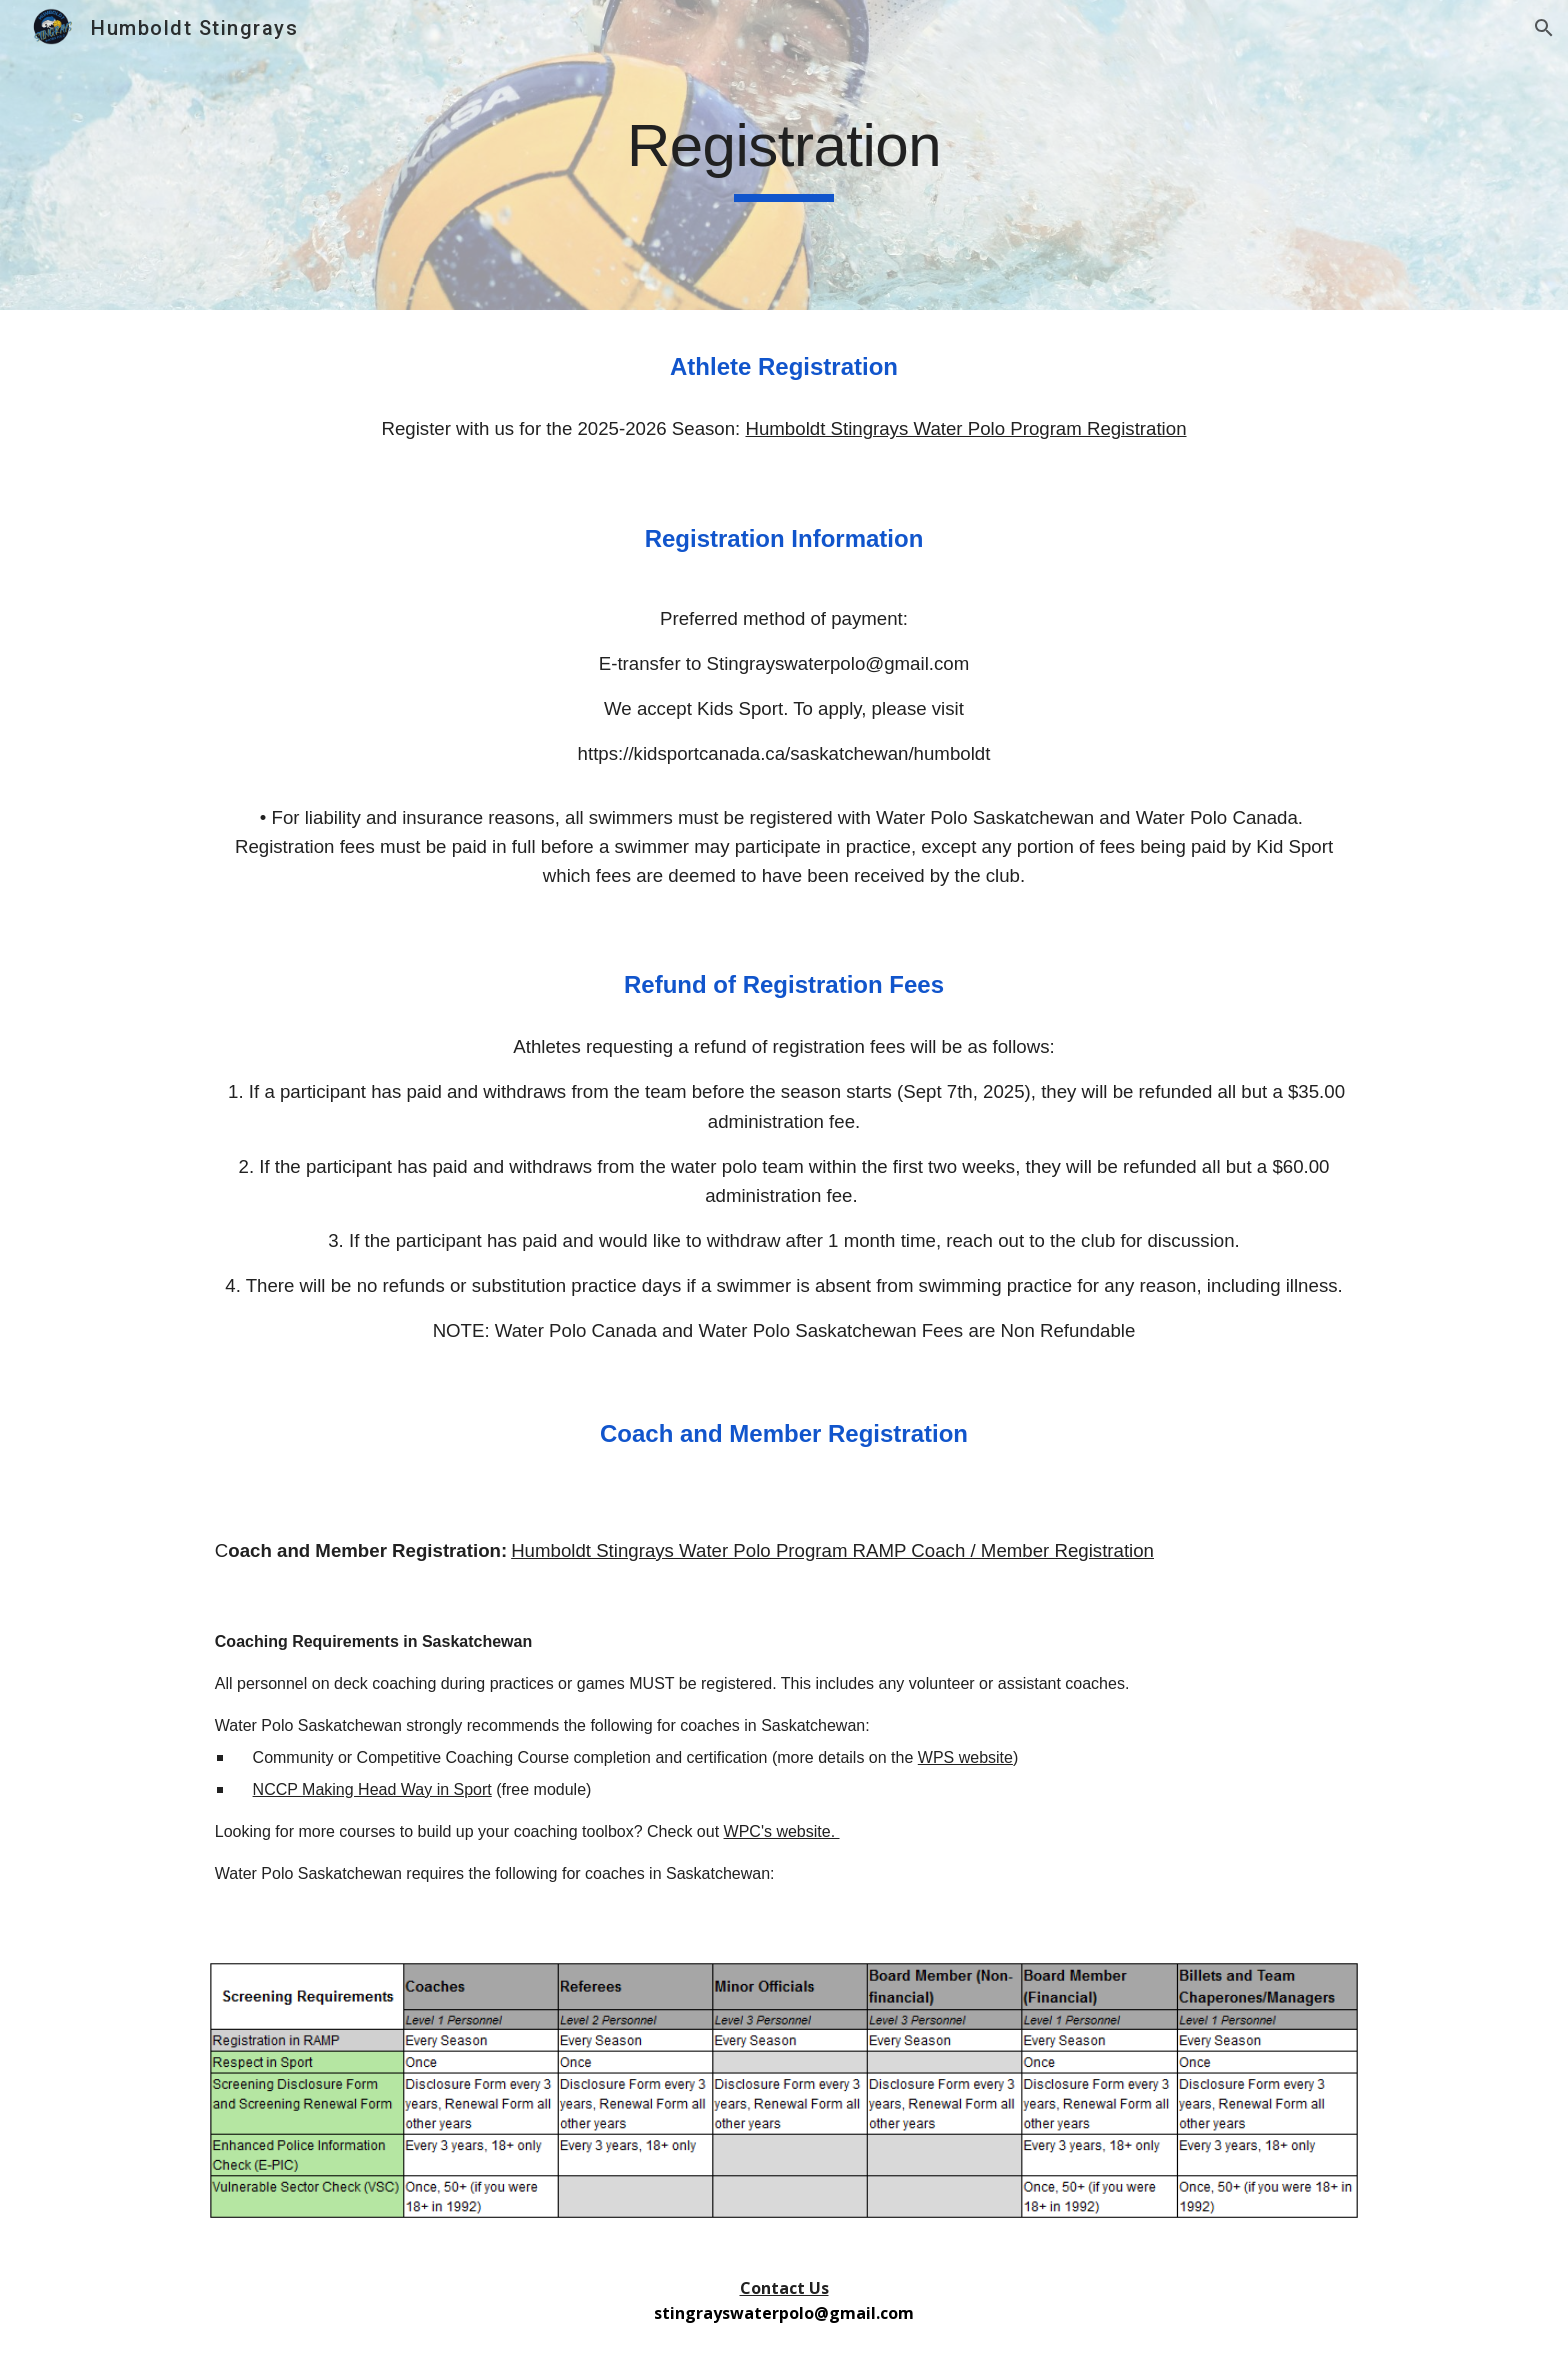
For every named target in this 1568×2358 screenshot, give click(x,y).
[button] (1544, 28)
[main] (784, 155)
